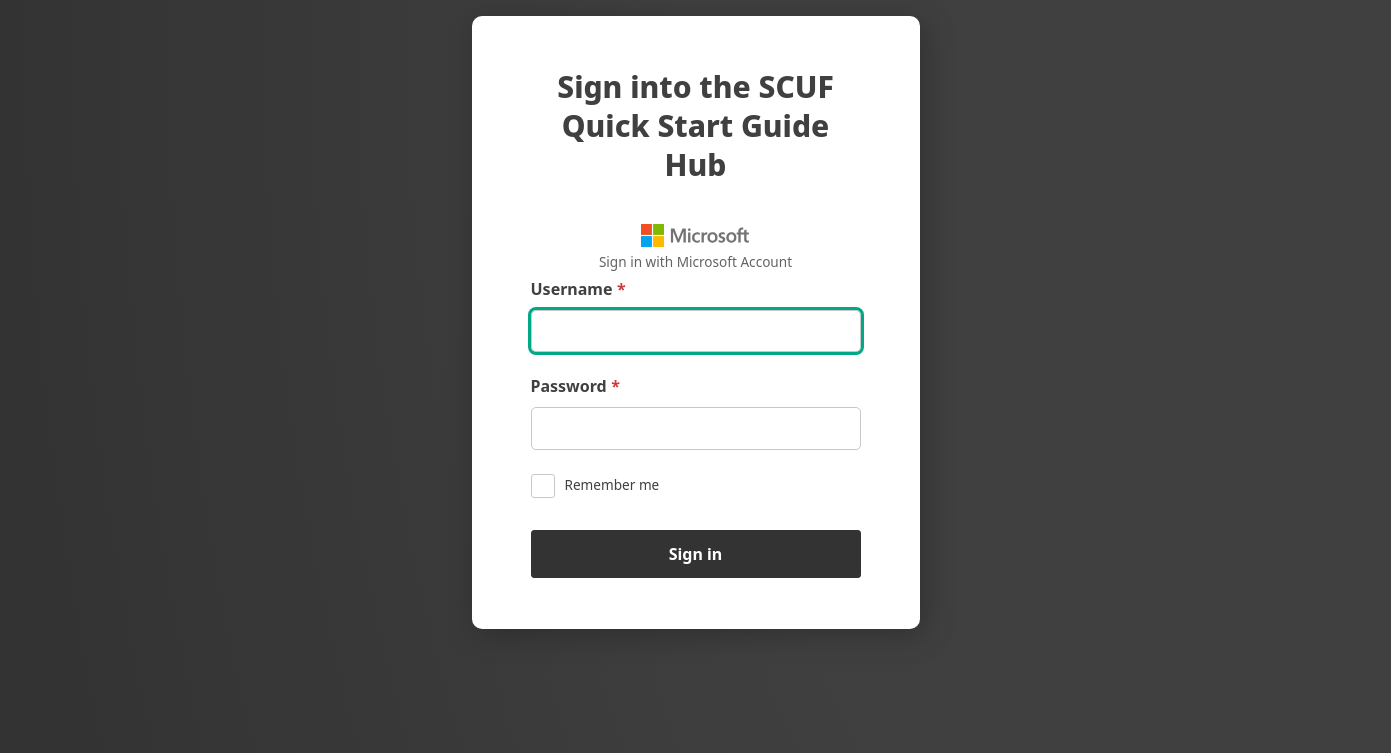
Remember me (595, 486)
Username (578, 289)
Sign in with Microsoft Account (695, 247)
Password (575, 386)
